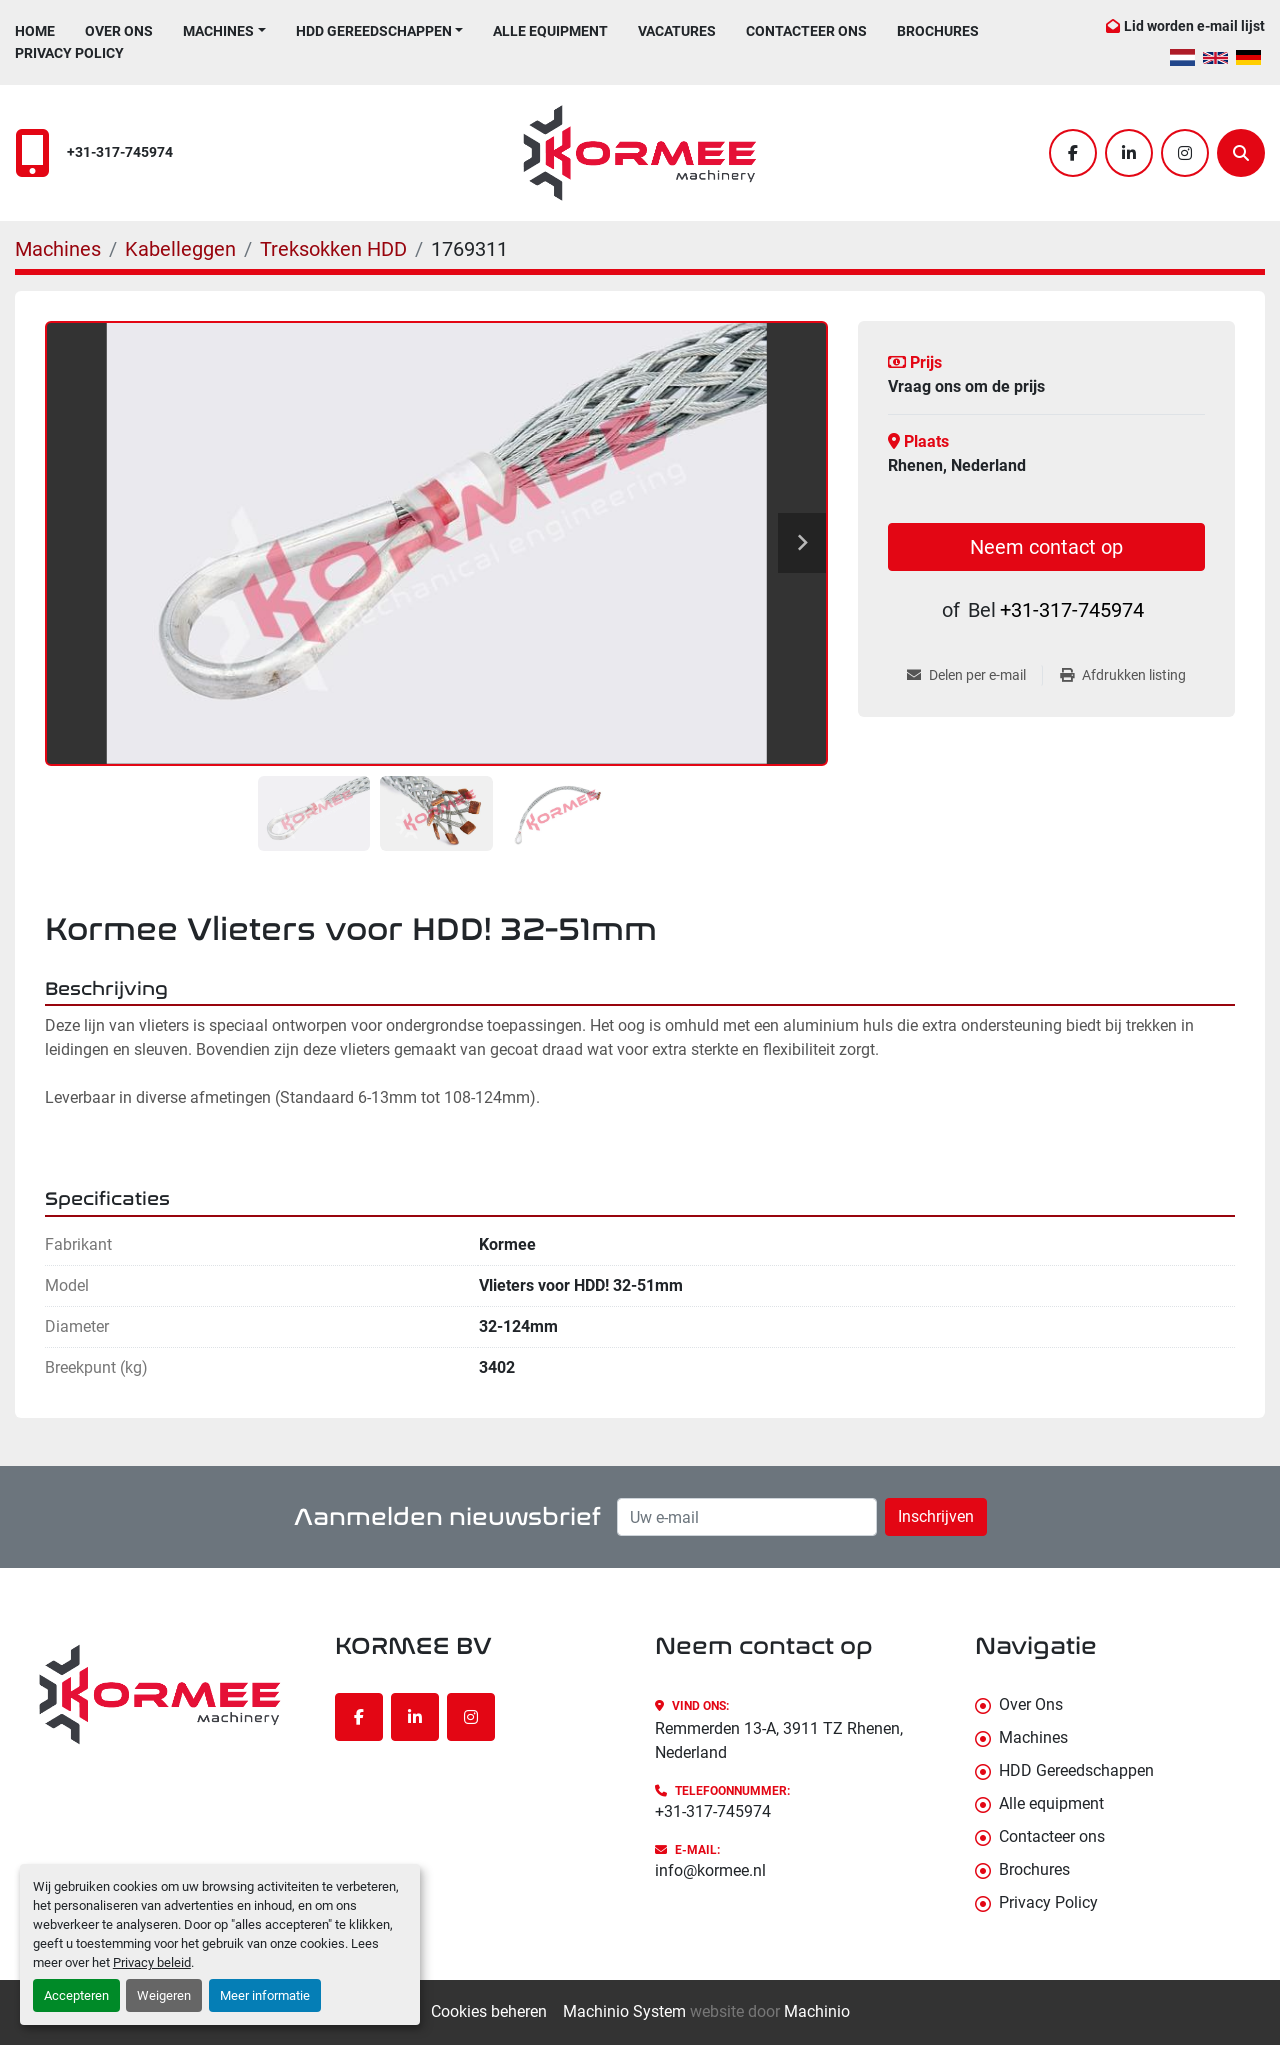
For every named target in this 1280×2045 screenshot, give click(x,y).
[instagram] (1185, 153)
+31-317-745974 (120, 152)
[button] (224, 31)
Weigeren (164, 1995)
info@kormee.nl (710, 1870)
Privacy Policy (69, 53)
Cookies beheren (489, 2011)
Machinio (817, 2011)
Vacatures (677, 31)
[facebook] (1073, 153)
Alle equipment (550, 31)
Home (35, 31)
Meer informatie (265, 1995)
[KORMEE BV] (160, 1694)
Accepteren (76, 1995)
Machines (218, 31)
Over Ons (119, 31)
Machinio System (624, 2011)
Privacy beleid (152, 1962)
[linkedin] (1129, 153)
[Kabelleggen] (180, 249)
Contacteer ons (806, 31)
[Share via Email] (974, 675)
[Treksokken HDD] (333, 249)
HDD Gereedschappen (374, 31)
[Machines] (58, 249)
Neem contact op (1046, 547)
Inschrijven (936, 1516)
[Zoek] (1241, 153)
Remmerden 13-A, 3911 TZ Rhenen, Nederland (779, 1740)
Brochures (938, 31)
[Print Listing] (1123, 675)
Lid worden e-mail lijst (1194, 26)
